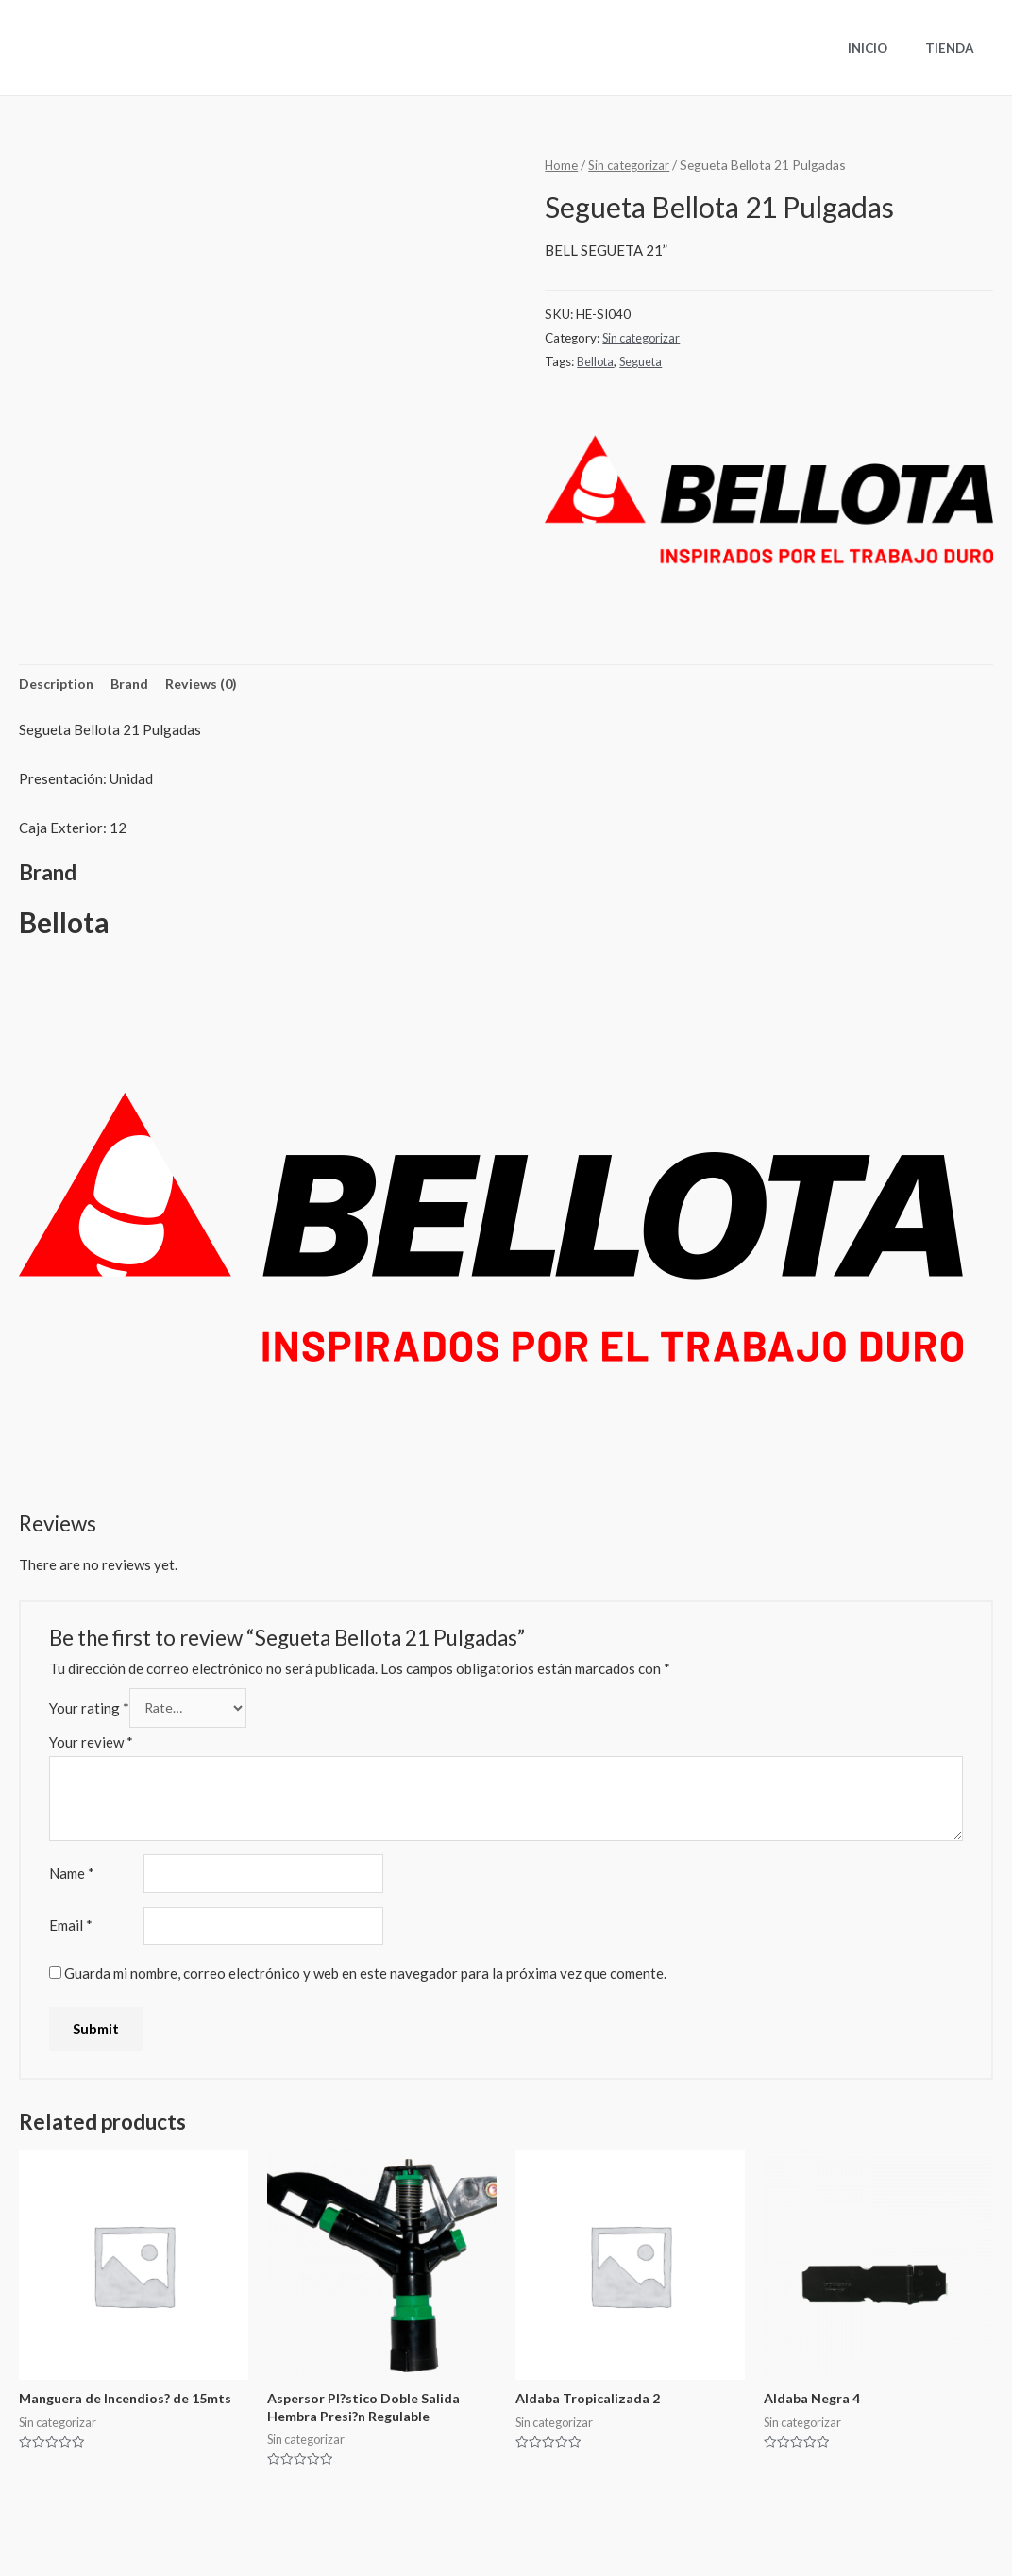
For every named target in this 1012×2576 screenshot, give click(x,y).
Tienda (956, 48)
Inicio (886, 48)
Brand (134, 684)
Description (58, 684)
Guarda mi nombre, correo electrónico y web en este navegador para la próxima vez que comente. (365, 1981)
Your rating (89, 1710)
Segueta (644, 361)
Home (562, 165)
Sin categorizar (632, 165)
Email (71, 1933)
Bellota (596, 361)
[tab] (58, 685)
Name (71, 1879)
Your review (91, 1746)
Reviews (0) (208, 684)
